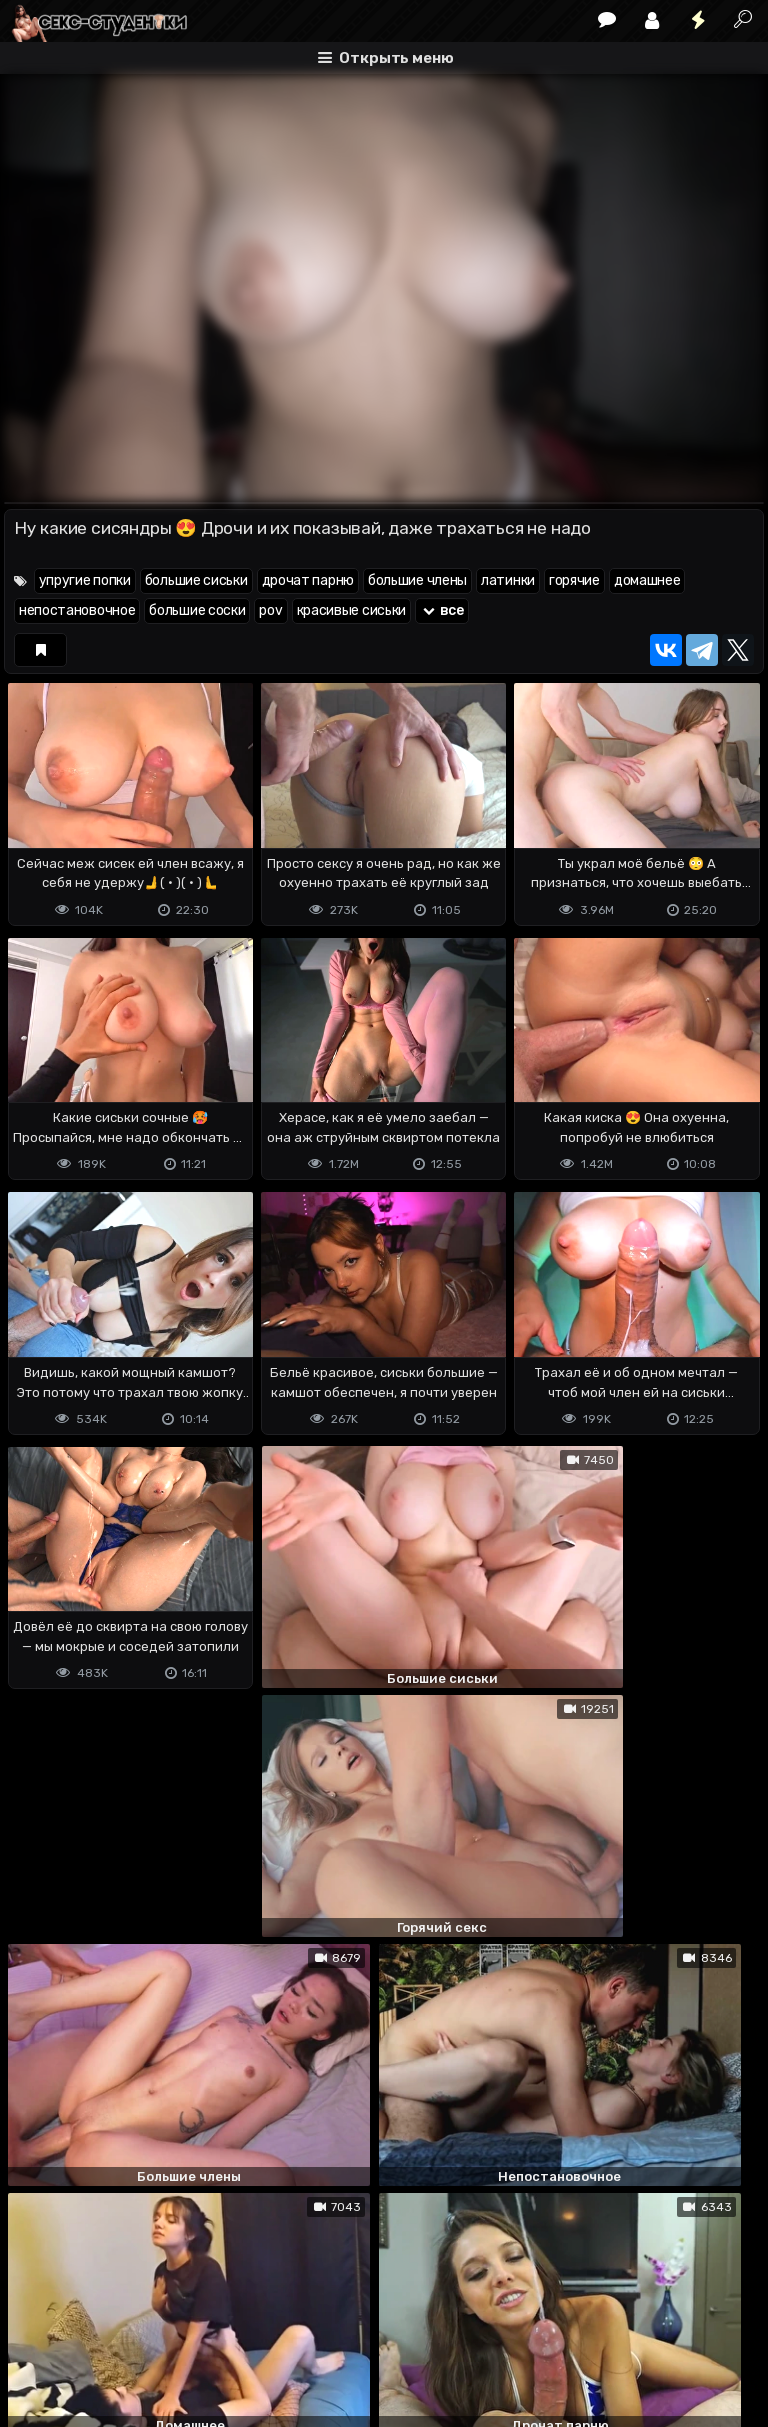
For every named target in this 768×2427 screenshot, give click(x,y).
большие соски (197, 610)
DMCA (36, 2332)
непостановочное (77, 610)
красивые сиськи (352, 610)
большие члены (417, 580)
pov (270, 610)
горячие (574, 580)
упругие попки (85, 580)
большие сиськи (196, 580)
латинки (508, 580)
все (442, 610)
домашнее (647, 580)
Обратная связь (212, 2332)
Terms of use (107, 2332)
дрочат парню (308, 580)
